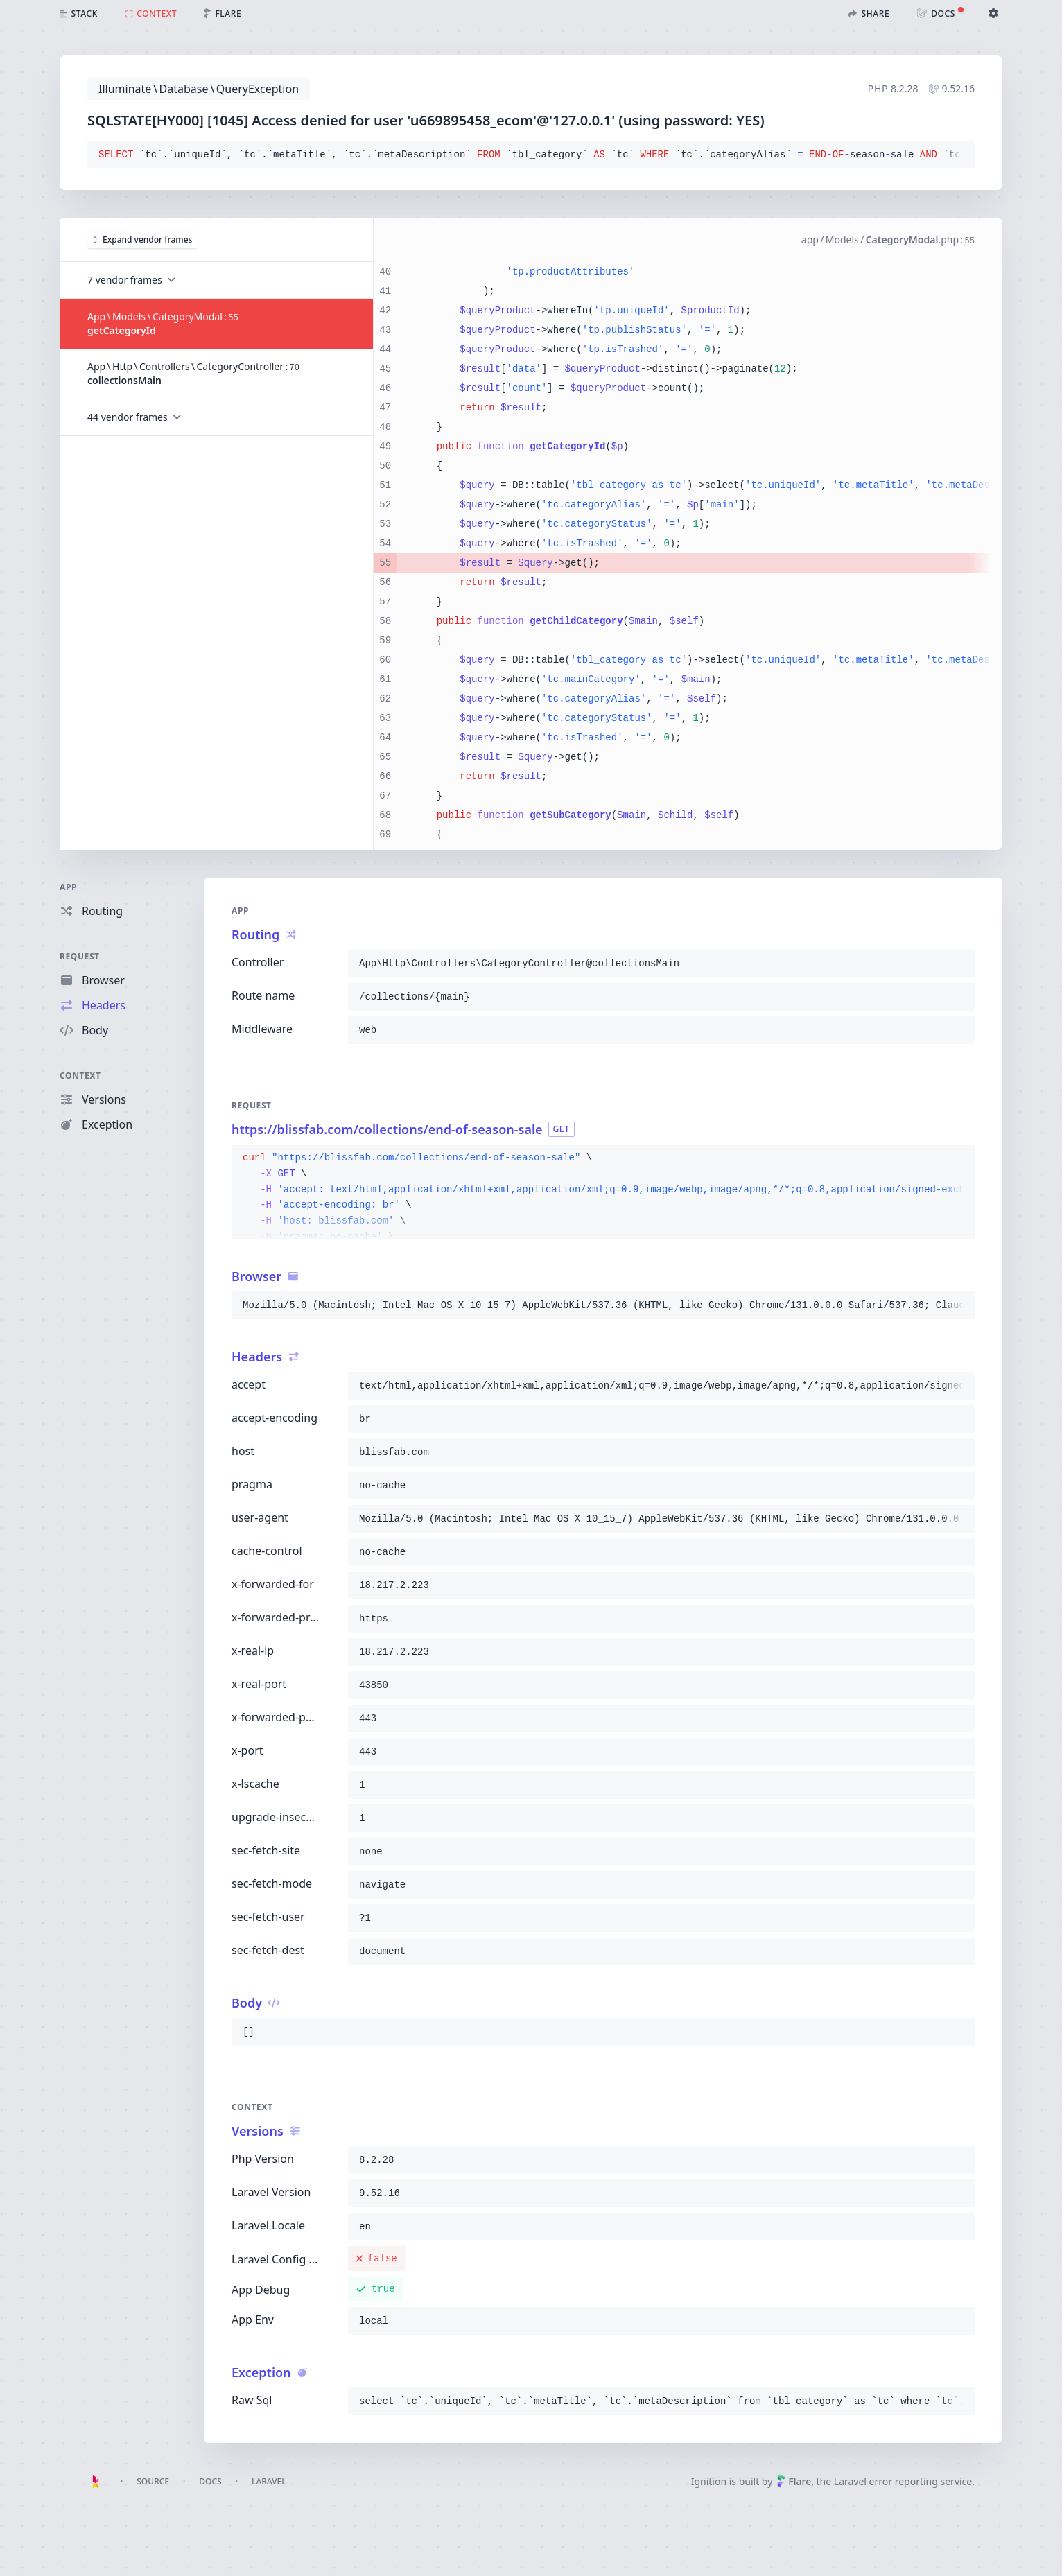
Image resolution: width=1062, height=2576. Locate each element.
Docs (210, 2481)
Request (80, 956)
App (68, 887)
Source (153, 2481)
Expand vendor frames (142, 239)
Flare (793, 2481)
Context (80, 1075)
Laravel (269, 2481)
